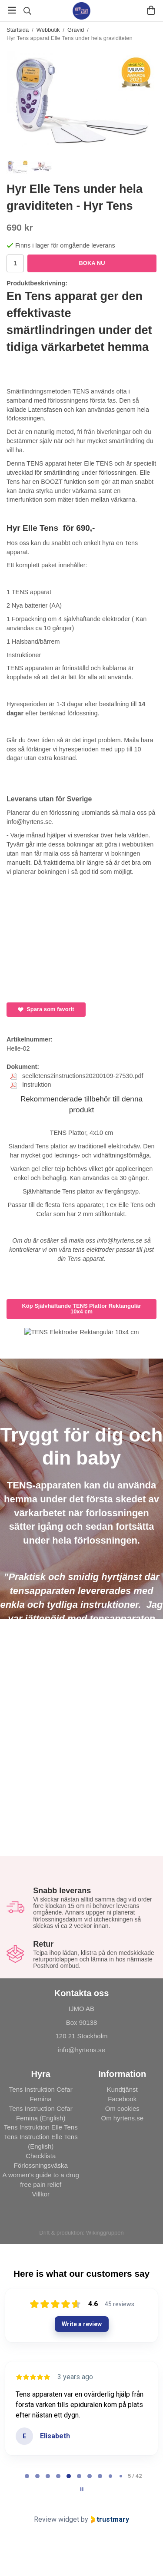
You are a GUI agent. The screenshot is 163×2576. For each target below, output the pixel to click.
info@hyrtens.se (81, 2050)
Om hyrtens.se (122, 2118)
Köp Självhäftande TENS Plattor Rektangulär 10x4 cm (81, 1309)
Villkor (41, 2194)
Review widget (56, 2519)
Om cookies (122, 2108)
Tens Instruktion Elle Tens (41, 2127)
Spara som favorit (46, 1009)
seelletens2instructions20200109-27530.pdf (76, 1075)
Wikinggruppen (105, 2232)
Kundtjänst (122, 2089)
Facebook (122, 2099)
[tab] (27, 2476)
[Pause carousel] (81, 2489)
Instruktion (30, 1084)
